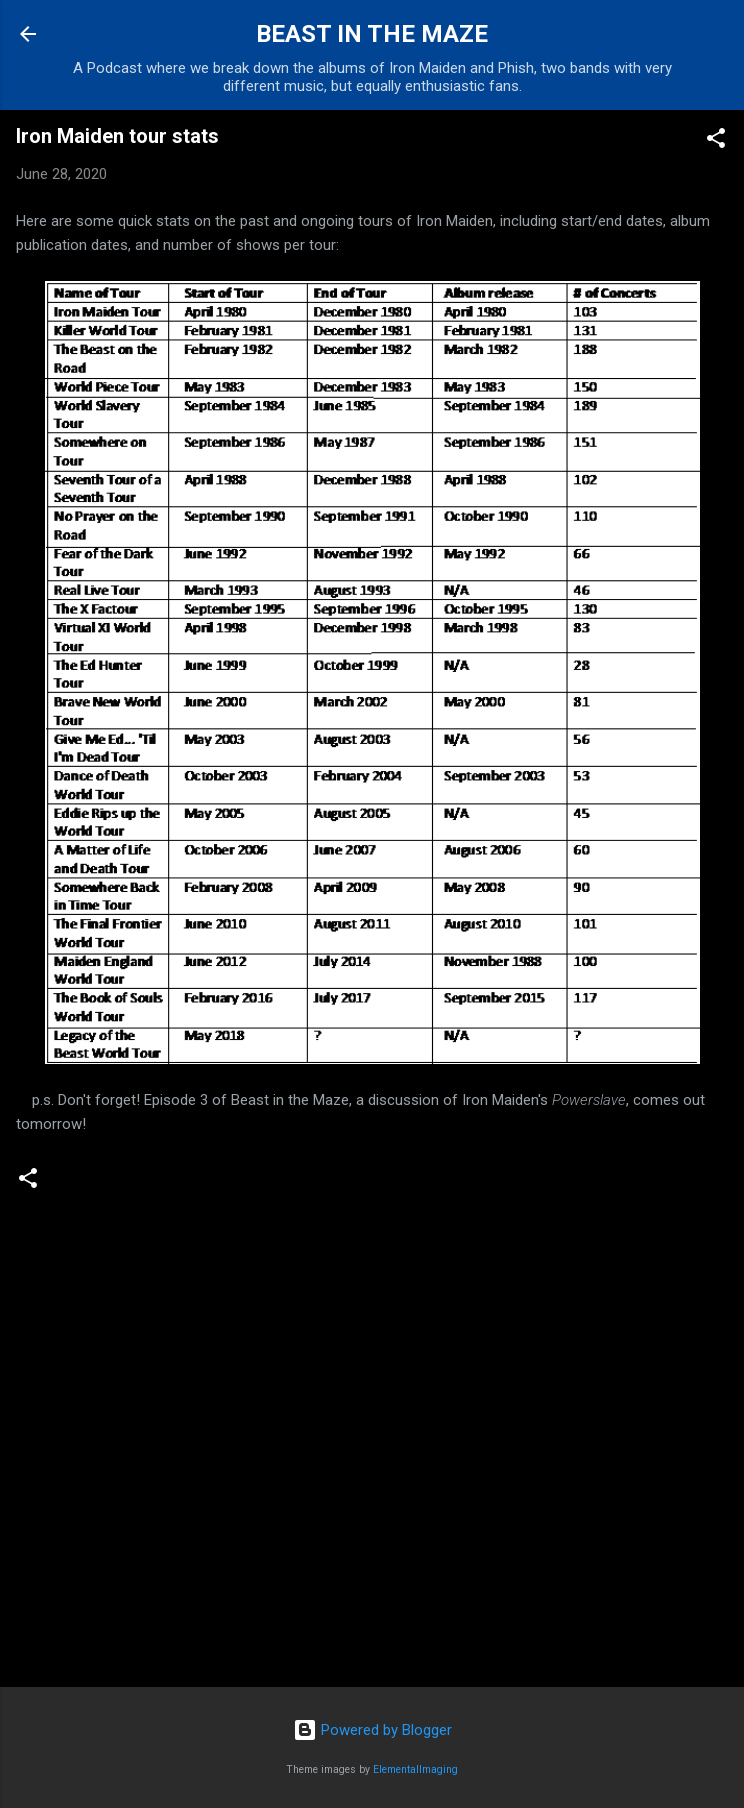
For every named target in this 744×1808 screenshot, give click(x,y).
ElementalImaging (415, 1769)
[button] (716, 141)
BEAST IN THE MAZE (372, 34)
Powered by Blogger (372, 1730)
